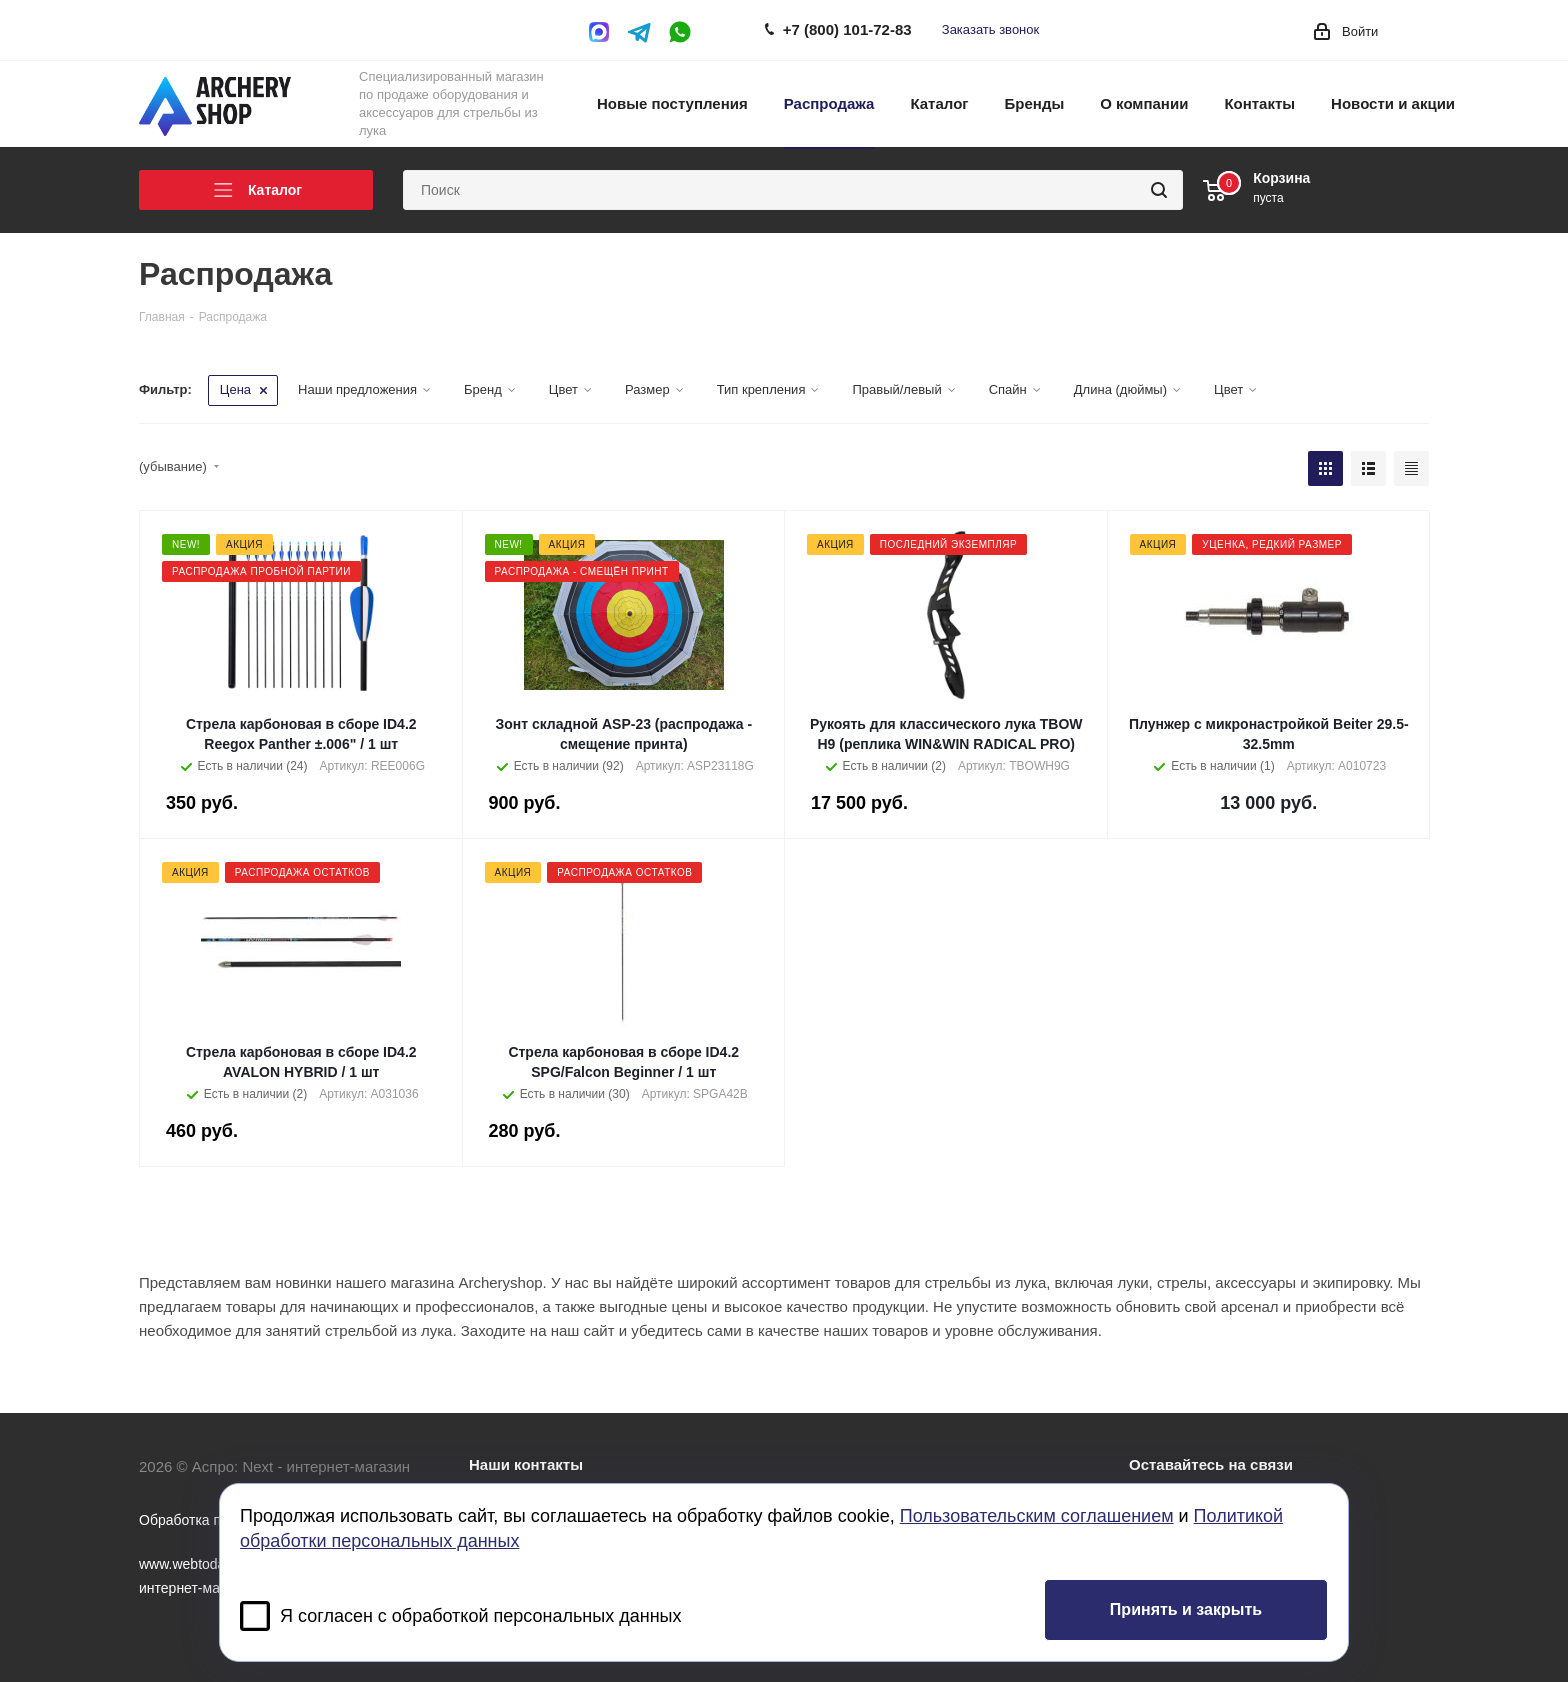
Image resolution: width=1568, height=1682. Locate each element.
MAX (604, 32)
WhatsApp (680, 32)
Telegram (640, 32)
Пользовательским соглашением (1037, 1516)
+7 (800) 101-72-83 (847, 29)
